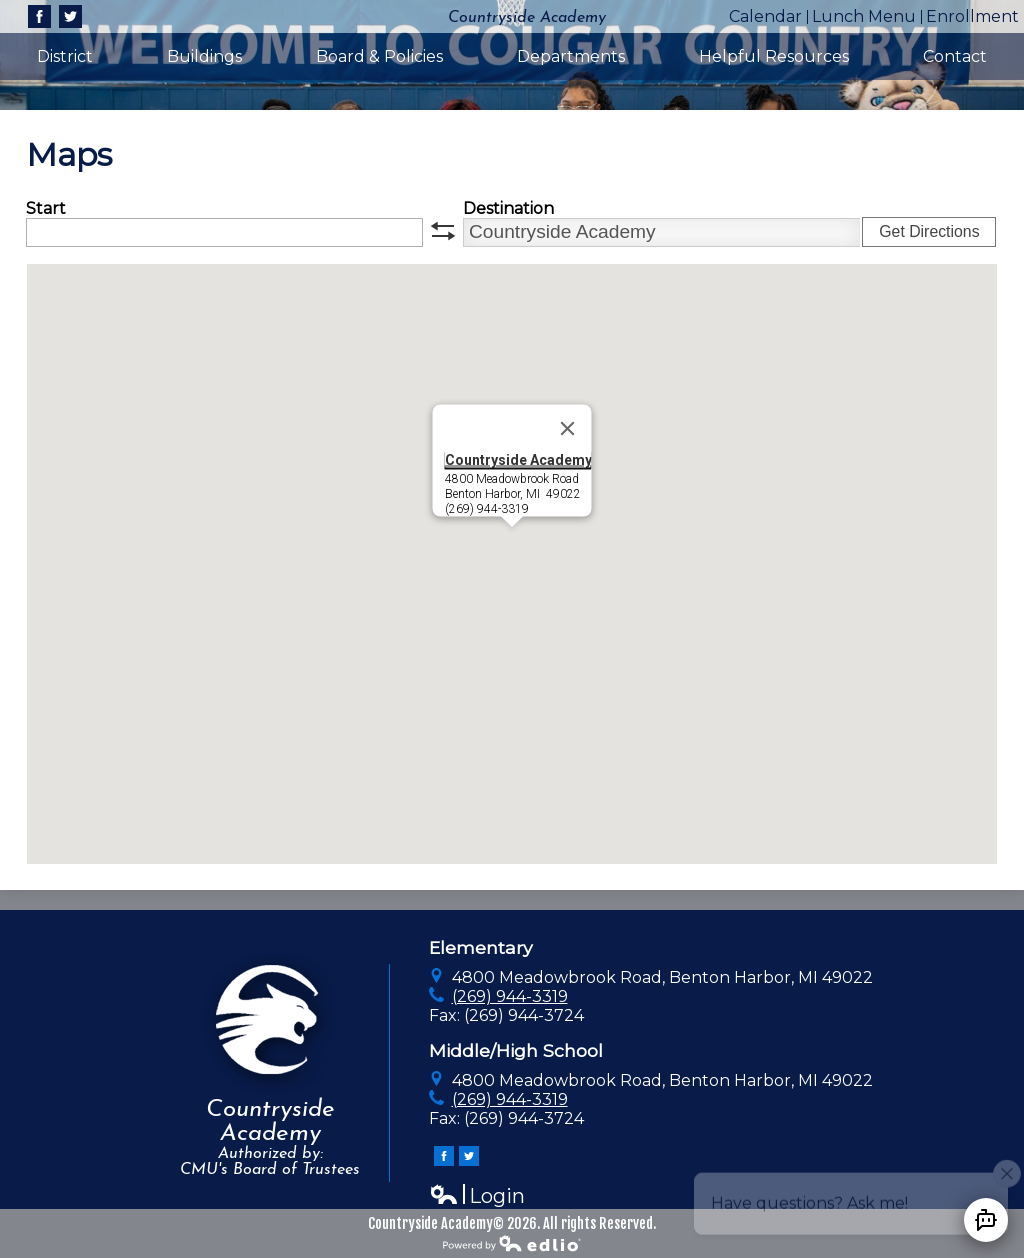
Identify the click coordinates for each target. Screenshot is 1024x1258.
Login (477, 1196)
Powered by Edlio (512, 1243)
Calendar (765, 16)
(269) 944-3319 (510, 996)
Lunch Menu (864, 16)
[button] (512, 545)
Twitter (70, 19)
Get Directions (929, 231)
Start (46, 208)
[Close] (567, 428)
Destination (508, 208)
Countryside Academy (517, 459)
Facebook (39, 19)
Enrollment (972, 16)
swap (443, 231)
